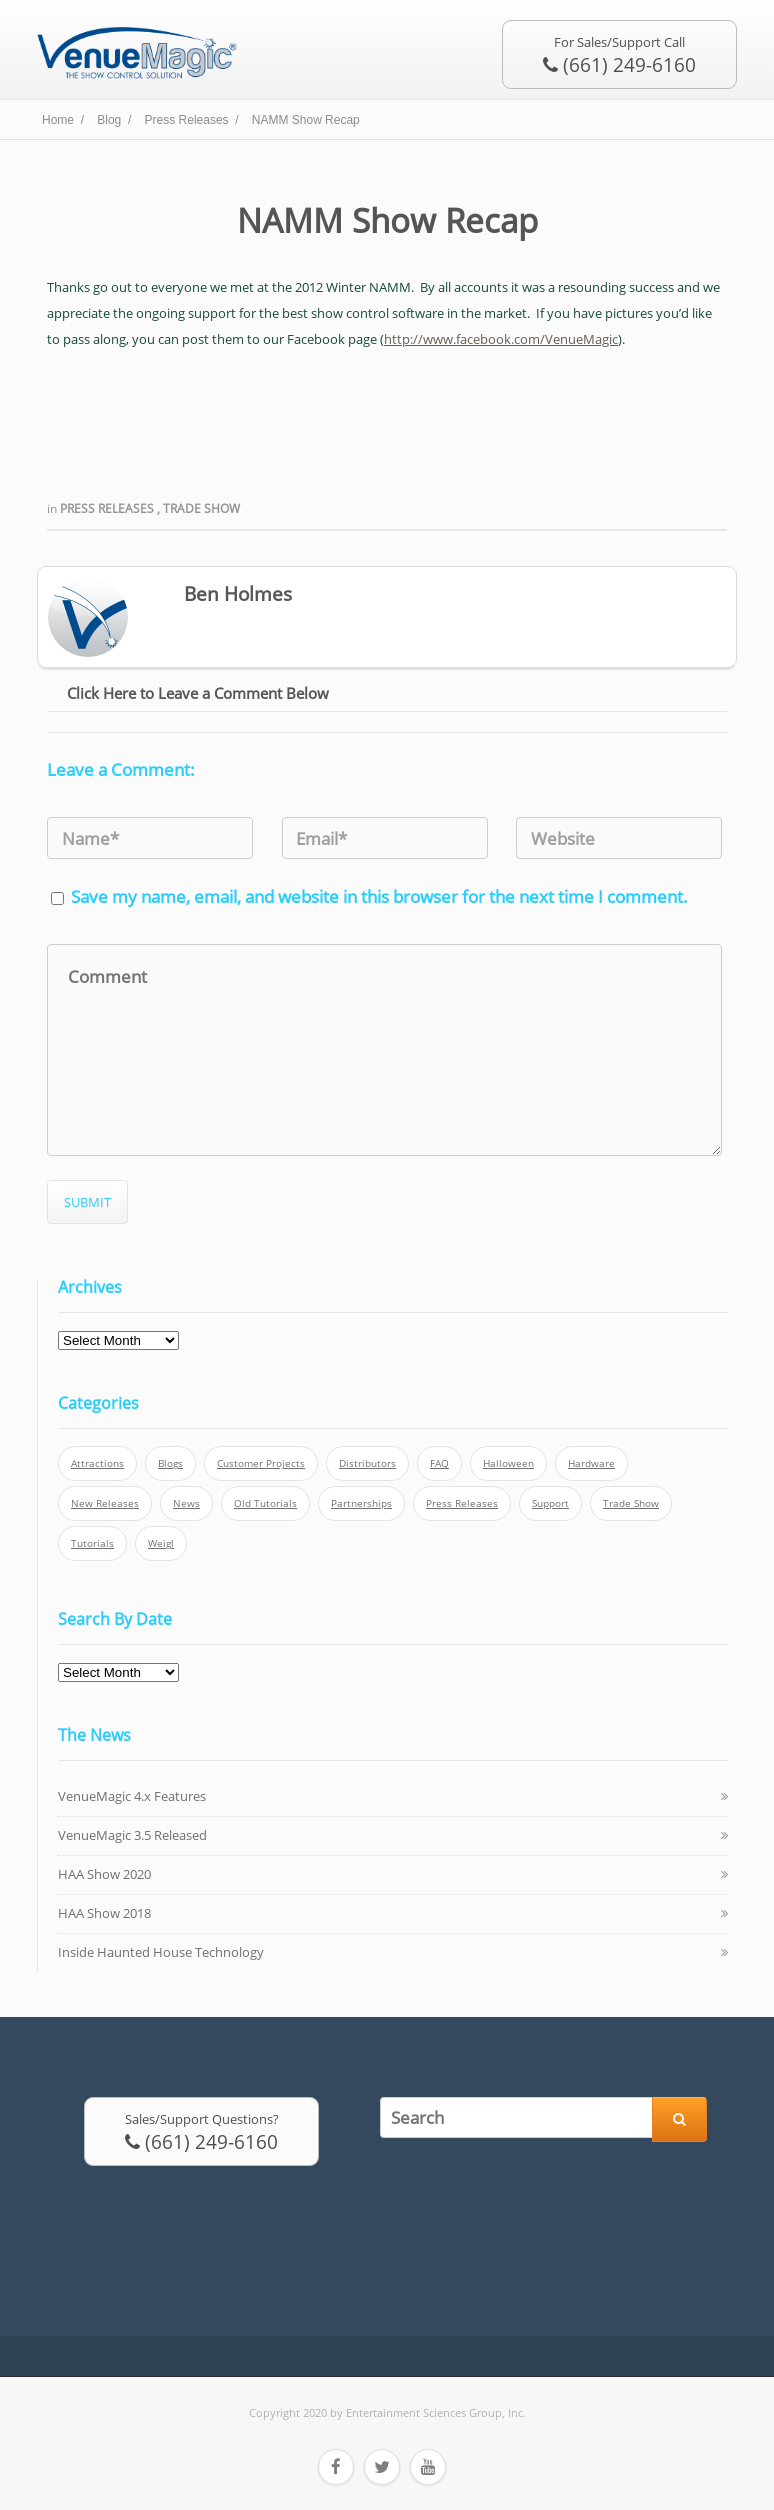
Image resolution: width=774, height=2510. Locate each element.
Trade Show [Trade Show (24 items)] (631, 1503)
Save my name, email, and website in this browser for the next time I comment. (379, 896)
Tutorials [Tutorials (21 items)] (92, 1543)
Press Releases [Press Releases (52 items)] (462, 1503)
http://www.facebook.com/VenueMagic (501, 339)
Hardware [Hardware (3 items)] (591, 1463)
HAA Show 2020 (104, 1874)
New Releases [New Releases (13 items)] (105, 1503)
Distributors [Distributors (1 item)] (367, 1463)
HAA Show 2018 (104, 1913)
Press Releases (108, 508)
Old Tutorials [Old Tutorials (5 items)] (265, 1503)
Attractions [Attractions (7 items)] (97, 1463)
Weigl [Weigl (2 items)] (161, 1543)
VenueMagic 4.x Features (132, 1796)
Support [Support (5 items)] (550, 1503)
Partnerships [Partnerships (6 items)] (361, 1503)
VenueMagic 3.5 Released (132, 1835)
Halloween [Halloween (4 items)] (508, 1463)
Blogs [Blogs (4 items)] (170, 1463)
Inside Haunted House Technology (161, 1952)
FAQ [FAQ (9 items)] (439, 1463)
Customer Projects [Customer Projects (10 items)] (261, 1463)
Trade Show (201, 508)
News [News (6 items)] (186, 1503)
